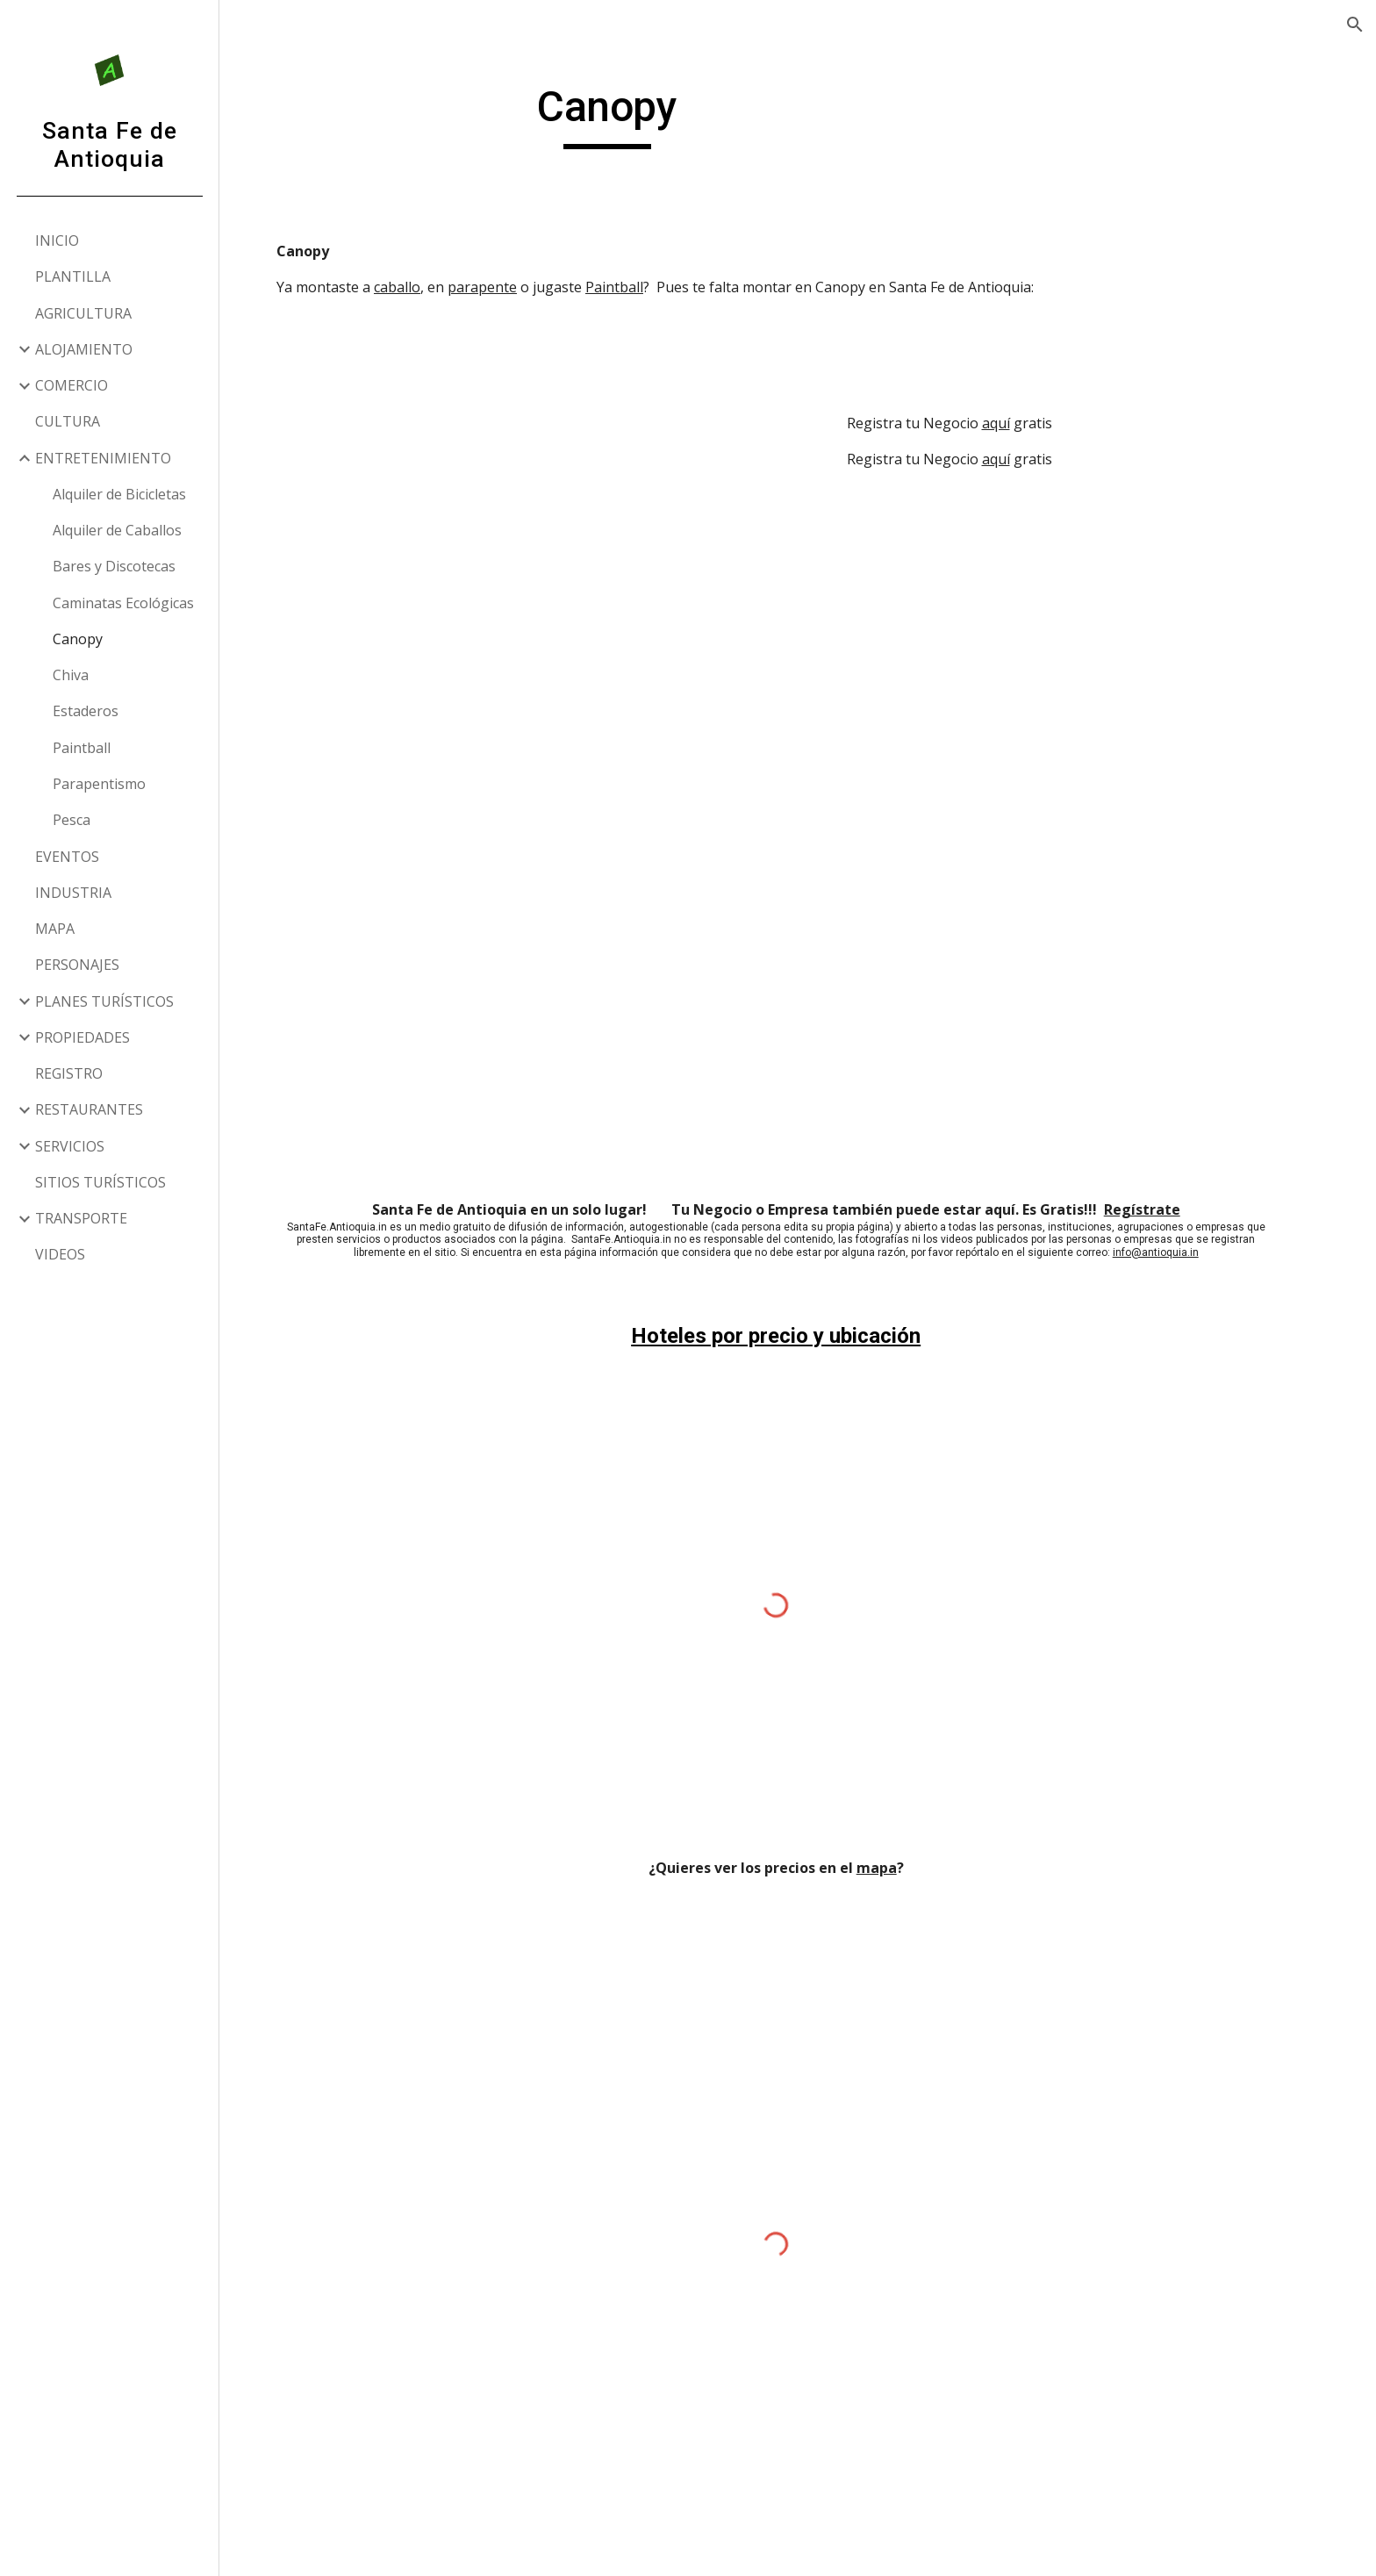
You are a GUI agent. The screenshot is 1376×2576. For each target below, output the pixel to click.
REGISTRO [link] (69, 1073)
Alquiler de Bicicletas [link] (119, 494)
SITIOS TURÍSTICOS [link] (100, 1182)
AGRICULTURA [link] (83, 313)
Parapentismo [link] (99, 783)
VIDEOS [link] (60, 1254)
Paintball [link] (82, 747)
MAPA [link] (55, 928)
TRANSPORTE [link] (81, 1218)
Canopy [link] (78, 639)
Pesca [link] (71, 819)
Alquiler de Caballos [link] (117, 530)
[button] (1355, 25)
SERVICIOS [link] (69, 1146)
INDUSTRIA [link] (73, 892)
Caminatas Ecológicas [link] (123, 603)
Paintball (636, 287)
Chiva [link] (71, 675)
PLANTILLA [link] (73, 276)
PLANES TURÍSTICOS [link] (104, 1001)
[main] (629, 115)
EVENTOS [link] (67, 856)
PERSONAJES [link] (77, 964)
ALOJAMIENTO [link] (84, 349)
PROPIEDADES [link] (82, 1037)
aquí (1017, 423)
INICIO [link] (57, 240)
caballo (419, 287)
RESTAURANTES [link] (89, 1109)
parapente (504, 287)
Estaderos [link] (85, 711)
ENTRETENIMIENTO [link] (103, 458)
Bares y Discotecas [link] (114, 566)
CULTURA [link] (67, 421)
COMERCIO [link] (71, 385)
